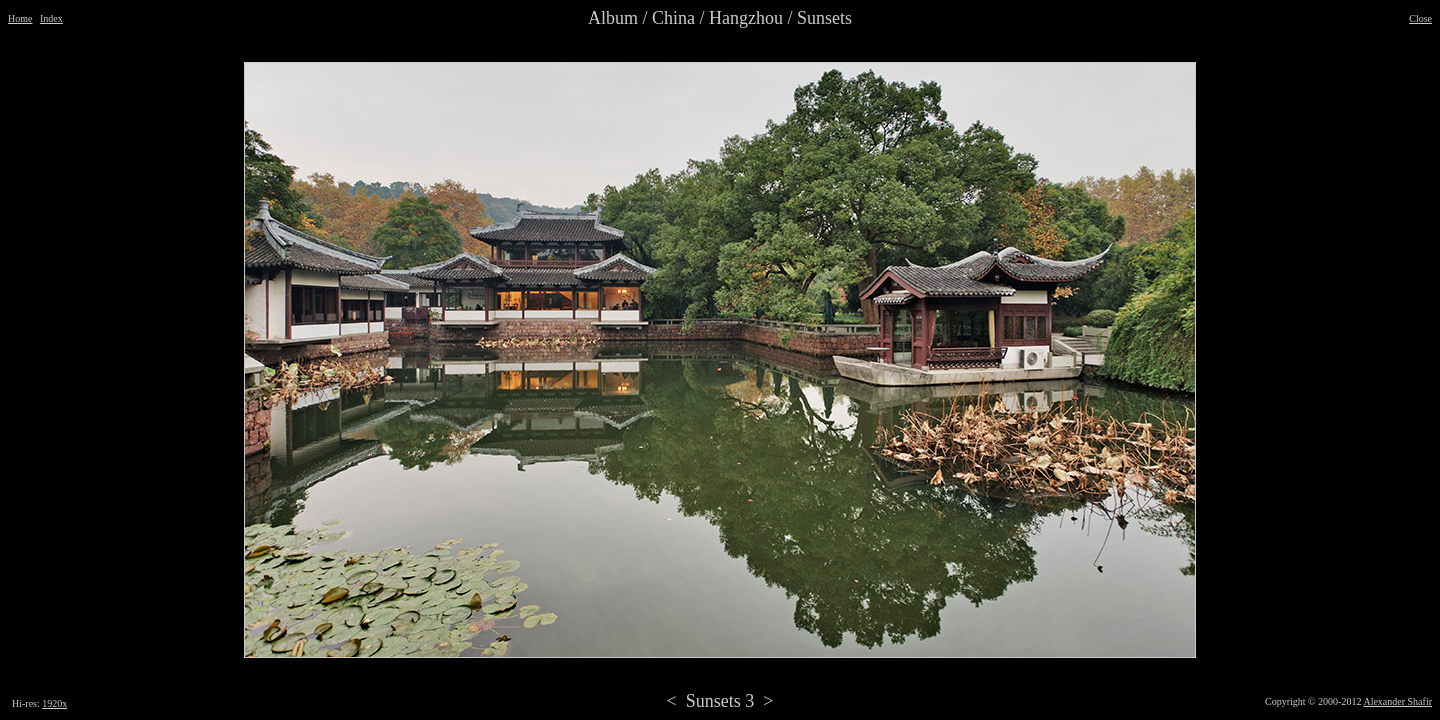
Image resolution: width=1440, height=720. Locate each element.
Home (20, 18)
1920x (54, 703)
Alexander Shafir (1397, 701)
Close (1420, 18)
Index (51, 18)
